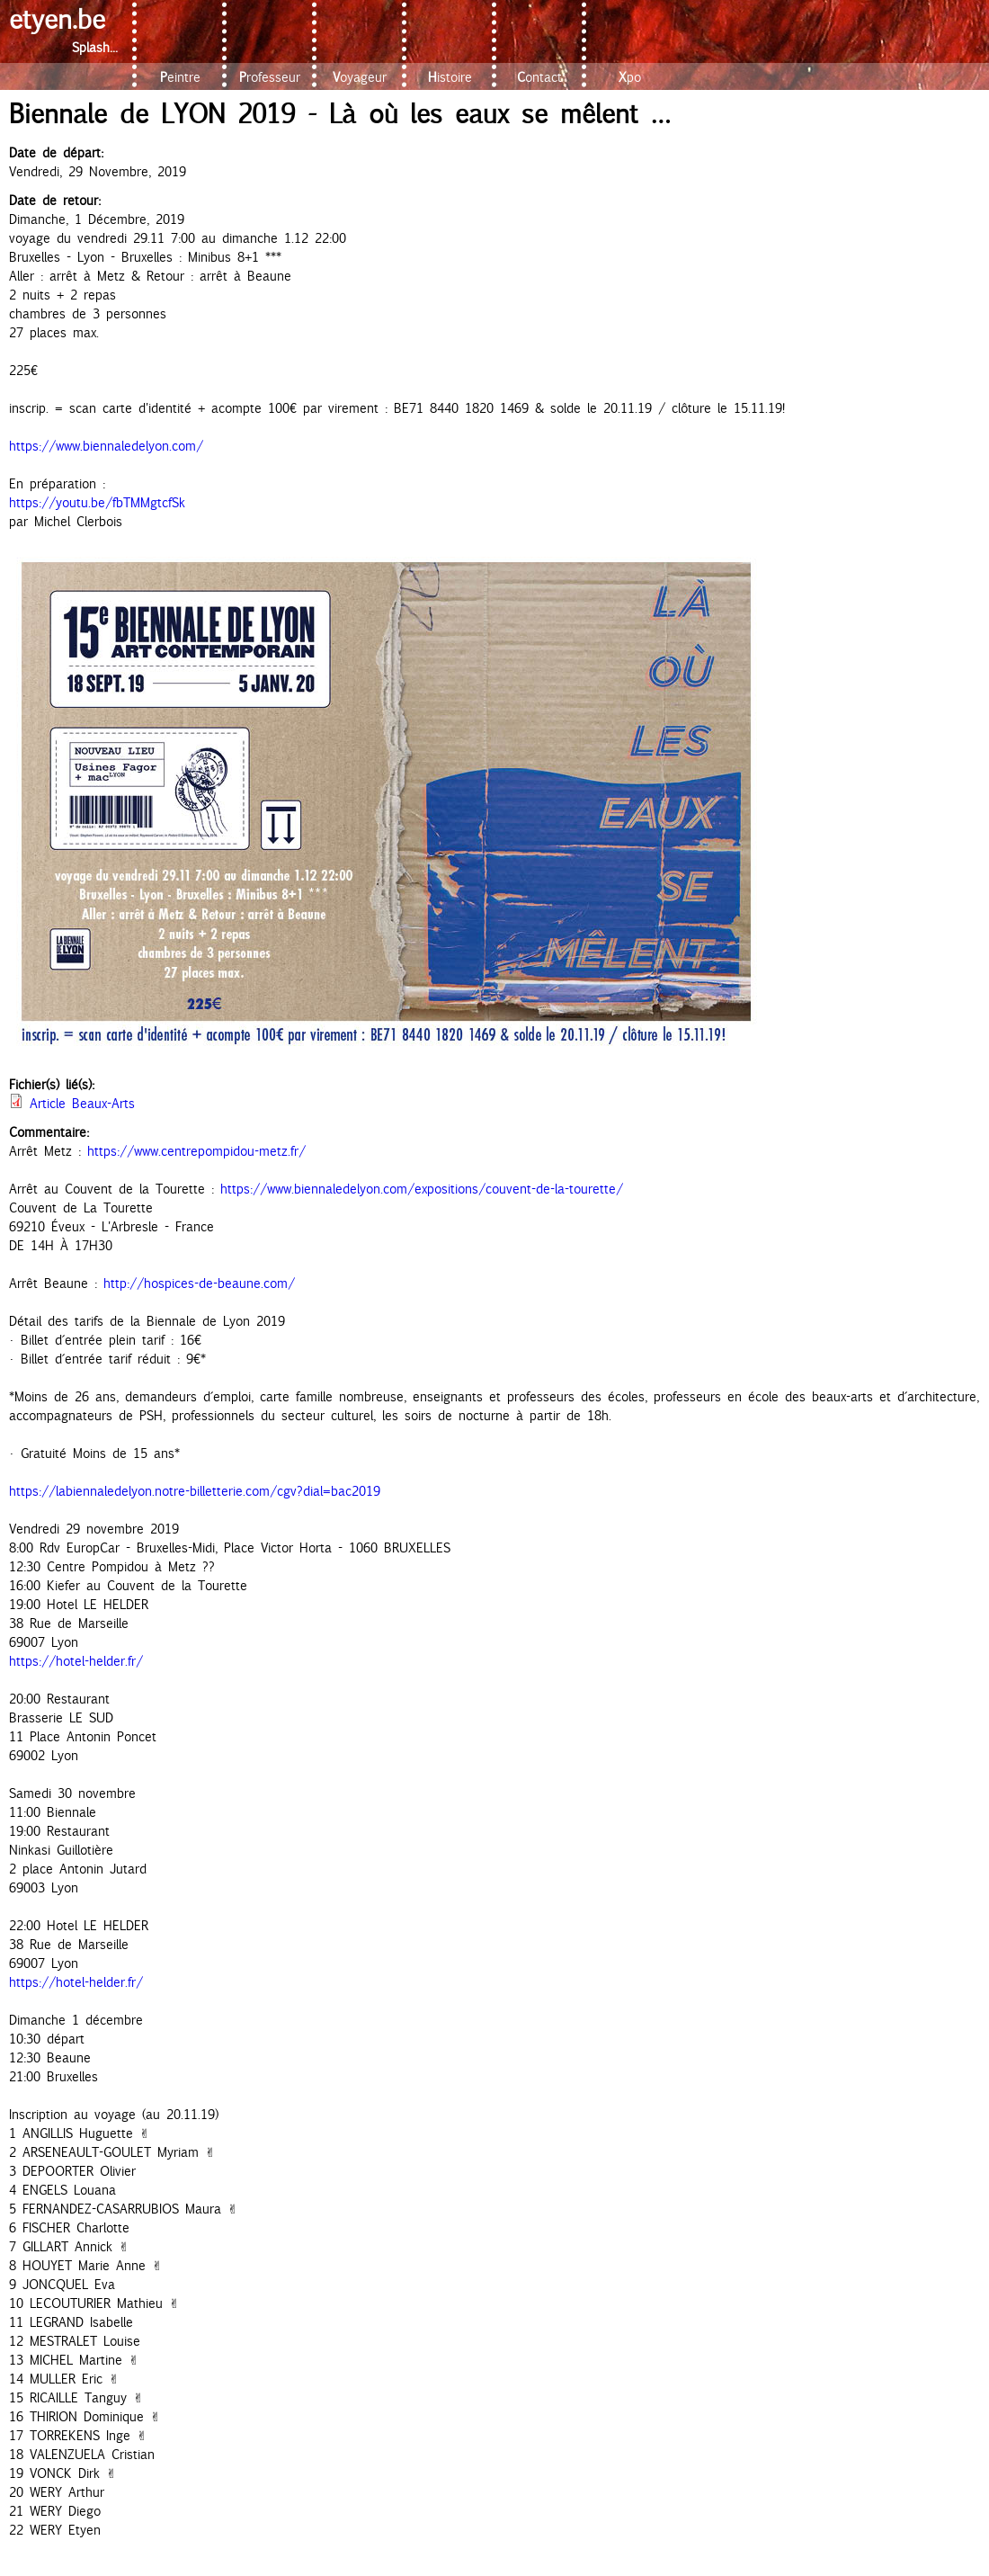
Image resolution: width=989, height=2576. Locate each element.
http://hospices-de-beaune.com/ (199, 1283)
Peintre (180, 76)
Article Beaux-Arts (82, 1103)
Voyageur (360, 76)
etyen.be (57, 18)
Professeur (269, 76)
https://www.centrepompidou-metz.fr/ (196, 1150)
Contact (539, 76)
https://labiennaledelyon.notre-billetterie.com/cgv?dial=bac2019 (194, 1490)
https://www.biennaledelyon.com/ (106, 445)
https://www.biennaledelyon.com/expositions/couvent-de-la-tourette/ (421, 1188)
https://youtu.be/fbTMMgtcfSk (97, 502)
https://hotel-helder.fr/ (76, 1660)
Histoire (450, 76)
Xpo (630, 76)
